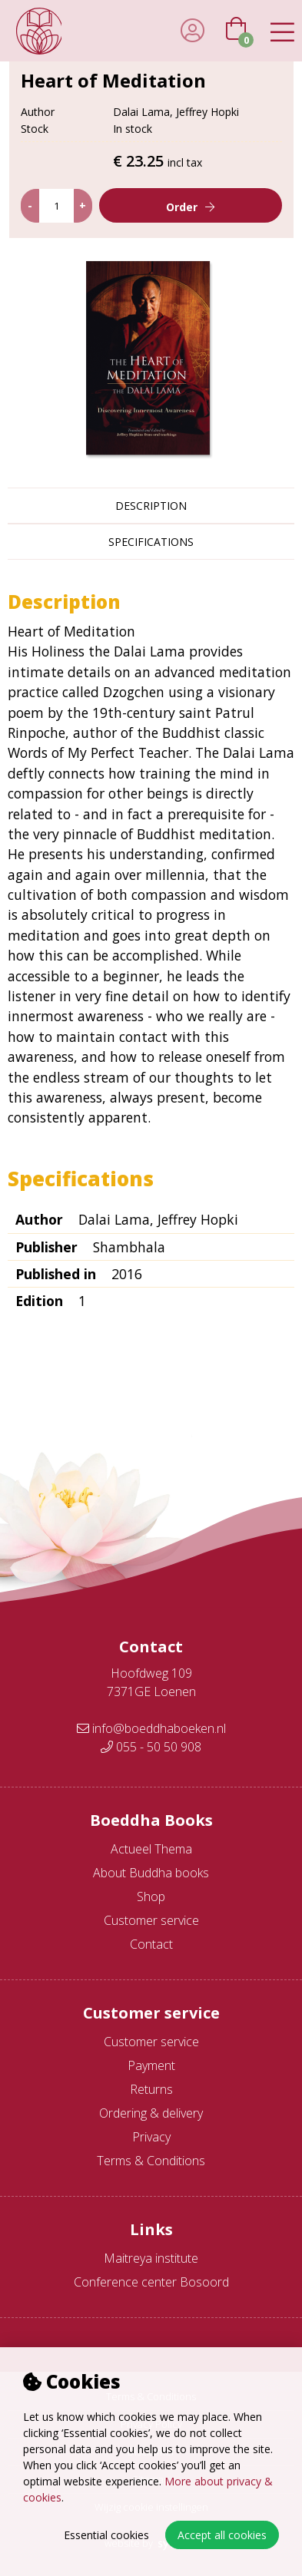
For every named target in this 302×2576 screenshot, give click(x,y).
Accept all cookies (222, 2535)
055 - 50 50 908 (151, 1746)
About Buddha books (151, 1872)
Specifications (151, 541)
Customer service (151, 1920)
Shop (151, 1896)
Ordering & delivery (151, 2113)
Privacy (151, 2136)
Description (151, 505)
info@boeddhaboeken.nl (151, 1728)
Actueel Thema (151, 1848)
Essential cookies (106, 2535)
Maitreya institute (151, 2258)
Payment (151, 2065)
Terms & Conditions (151, 2160)
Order (181, 207)
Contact (151, 1944)
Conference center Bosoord (151, 2281)
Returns (151, 2089)
